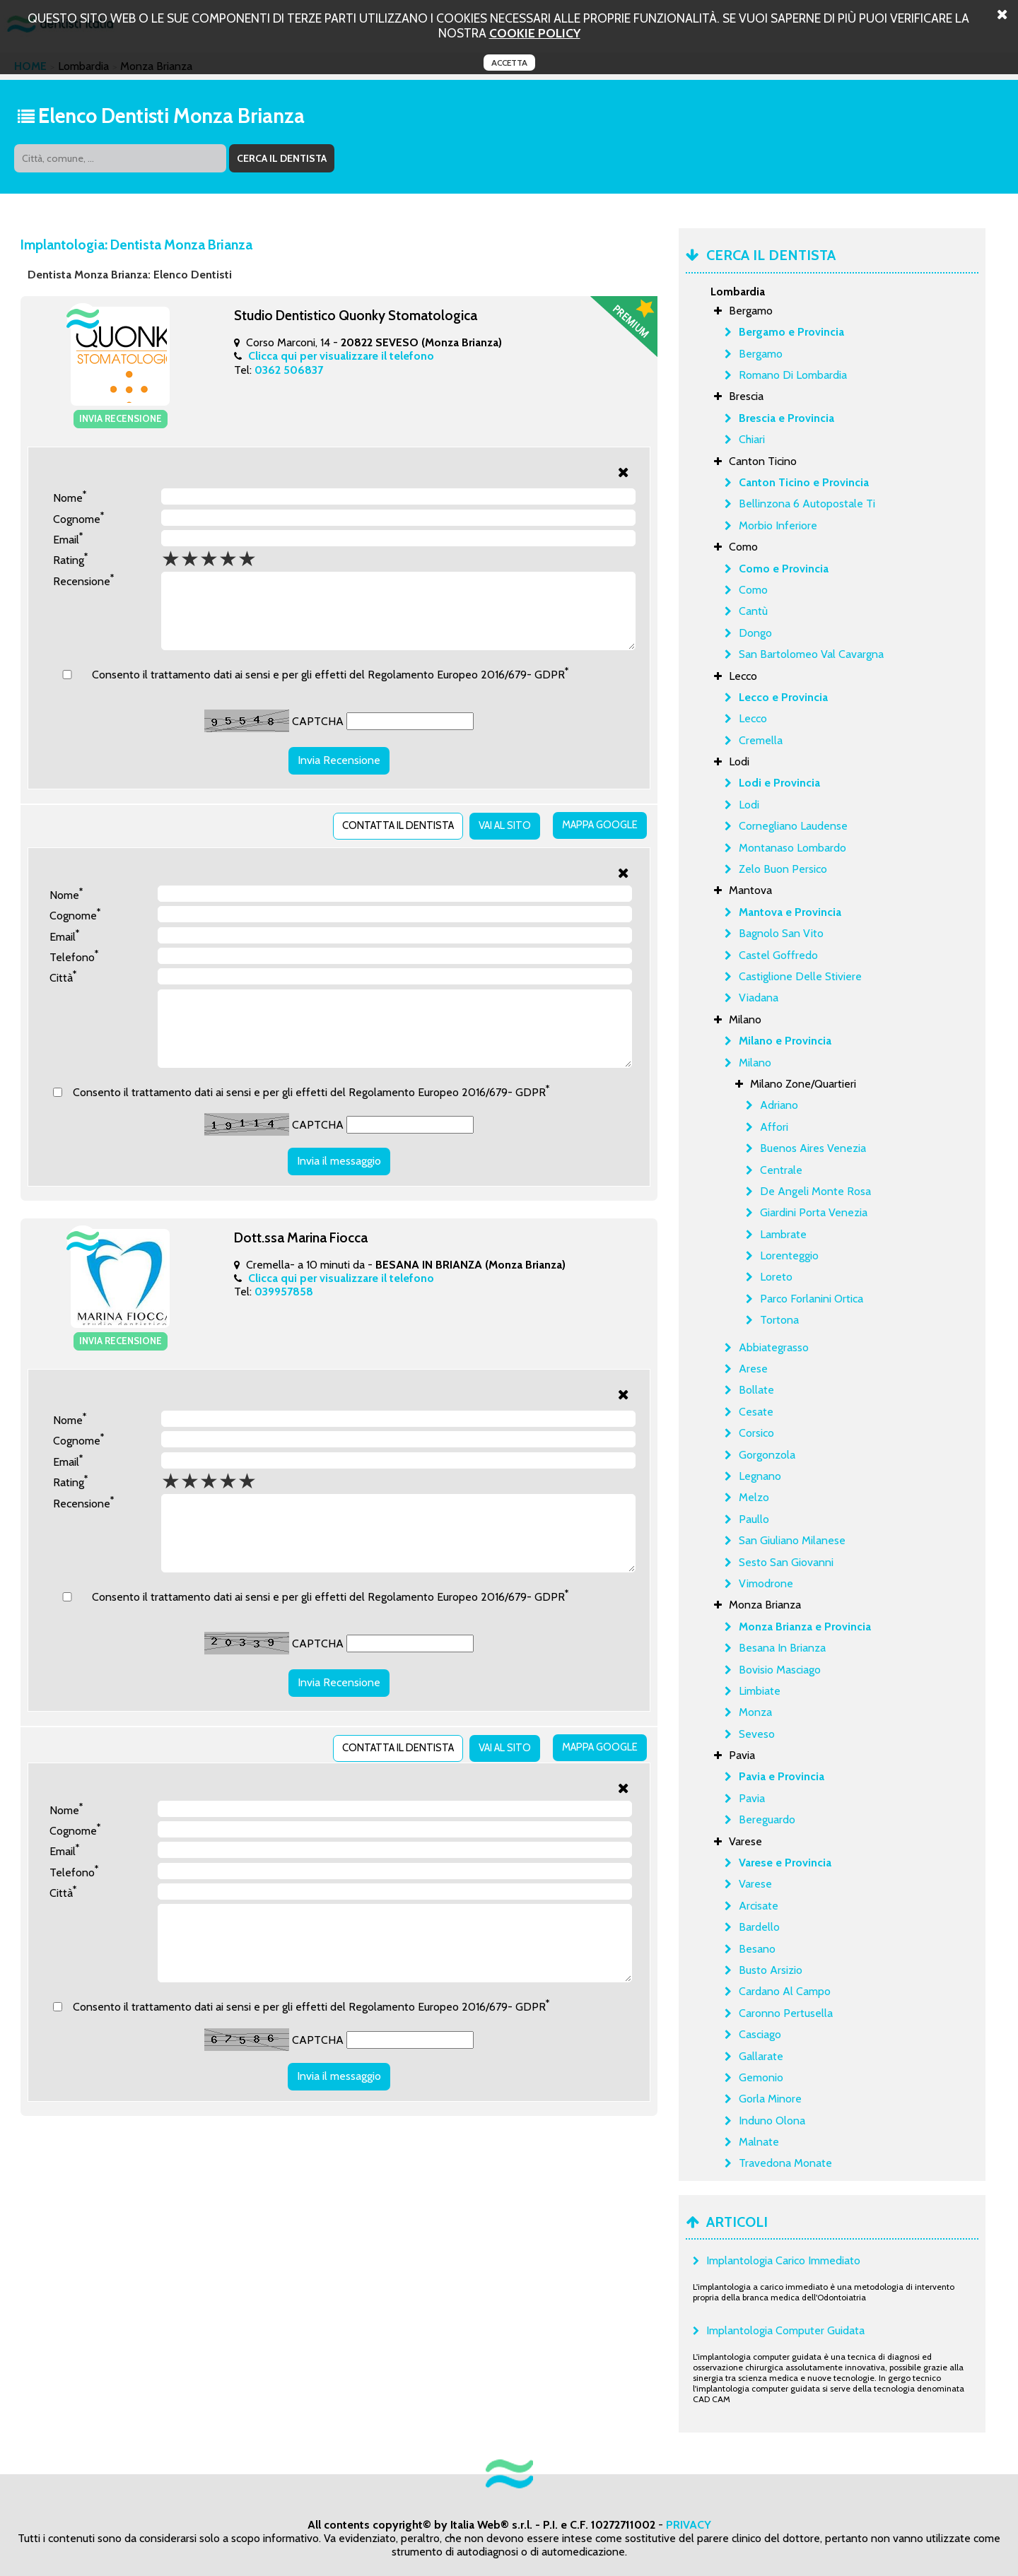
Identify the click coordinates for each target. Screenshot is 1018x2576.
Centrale (781, 1170)
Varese (755, 1883)
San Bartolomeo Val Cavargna (811, 654)
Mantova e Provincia (790, 912)
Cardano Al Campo (785, 1991)
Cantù (753, 611)
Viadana (758, 997)
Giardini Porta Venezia (813, 1212)
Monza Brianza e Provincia (805, 1626)
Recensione (83, 578)
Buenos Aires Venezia (813, 1148)
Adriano (779, 1105)
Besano (757, 1948)
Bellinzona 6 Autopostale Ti (807, 503)
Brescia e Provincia (786, 418)
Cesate (756, 1411)
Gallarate (761, 2056)
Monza (755, 1712)
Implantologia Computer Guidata (785, 2330)
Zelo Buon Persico (783, 869)
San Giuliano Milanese (792, 1540)
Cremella (761, 740)
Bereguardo (767, 1819)
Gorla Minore (770, 2098)
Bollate (756, 1389)
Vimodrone (766, 1583)
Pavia (752, 1798)
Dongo (755, 633)
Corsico (756, 1433)
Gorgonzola (767, 1455)
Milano (755, 1062)
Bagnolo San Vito (781, 933)
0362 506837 (289, 370)
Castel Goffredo (778, 955)
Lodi (749, 804)
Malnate (759, 2141)
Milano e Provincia (785, 1040)
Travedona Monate (785, 2163)
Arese (753, 1368)
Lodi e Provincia (779, 782)
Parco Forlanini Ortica (811, 1298)
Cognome (78, 516)
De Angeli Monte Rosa (815, 1191)
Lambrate (783, 1234)
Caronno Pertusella (786, 2013)
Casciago (760, 2034)
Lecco (753, 718)
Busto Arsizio (770, 1970)
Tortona (779, 1320)
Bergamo (761, 353)
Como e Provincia (784, 568)
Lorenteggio (789, 1255)
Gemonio (761, 2077)
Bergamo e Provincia (791, 332)
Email (68, 537)
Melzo (754, 1497)
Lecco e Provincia (783, 697)
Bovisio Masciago (780, 1669)
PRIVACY (688, 2524)
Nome (69, 495)
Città (62, 972)
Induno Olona (772, 2120)
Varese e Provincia (785, 1862)
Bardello (759, 1927)
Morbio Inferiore (778, 525)
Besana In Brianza (782, 1647)
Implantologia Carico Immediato (783, 2260)
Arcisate (758, 1905)
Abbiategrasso (774, 1347)
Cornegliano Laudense (793, 826)
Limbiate (759, 1691)
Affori (774, 1127)
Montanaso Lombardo (792, 847)
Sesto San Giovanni (786, 1562)
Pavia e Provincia (781, 1776)
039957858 (284, 1301)
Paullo (754, 1519)
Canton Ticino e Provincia (804, 482)
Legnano (760, 1476)
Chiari (752, 439)
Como (753, 589)
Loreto (776, 1276)
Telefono (73, 951)
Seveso (757, 1734)
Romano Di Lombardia (793, 375)
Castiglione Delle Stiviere (800, 976)
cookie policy (534, 32)
